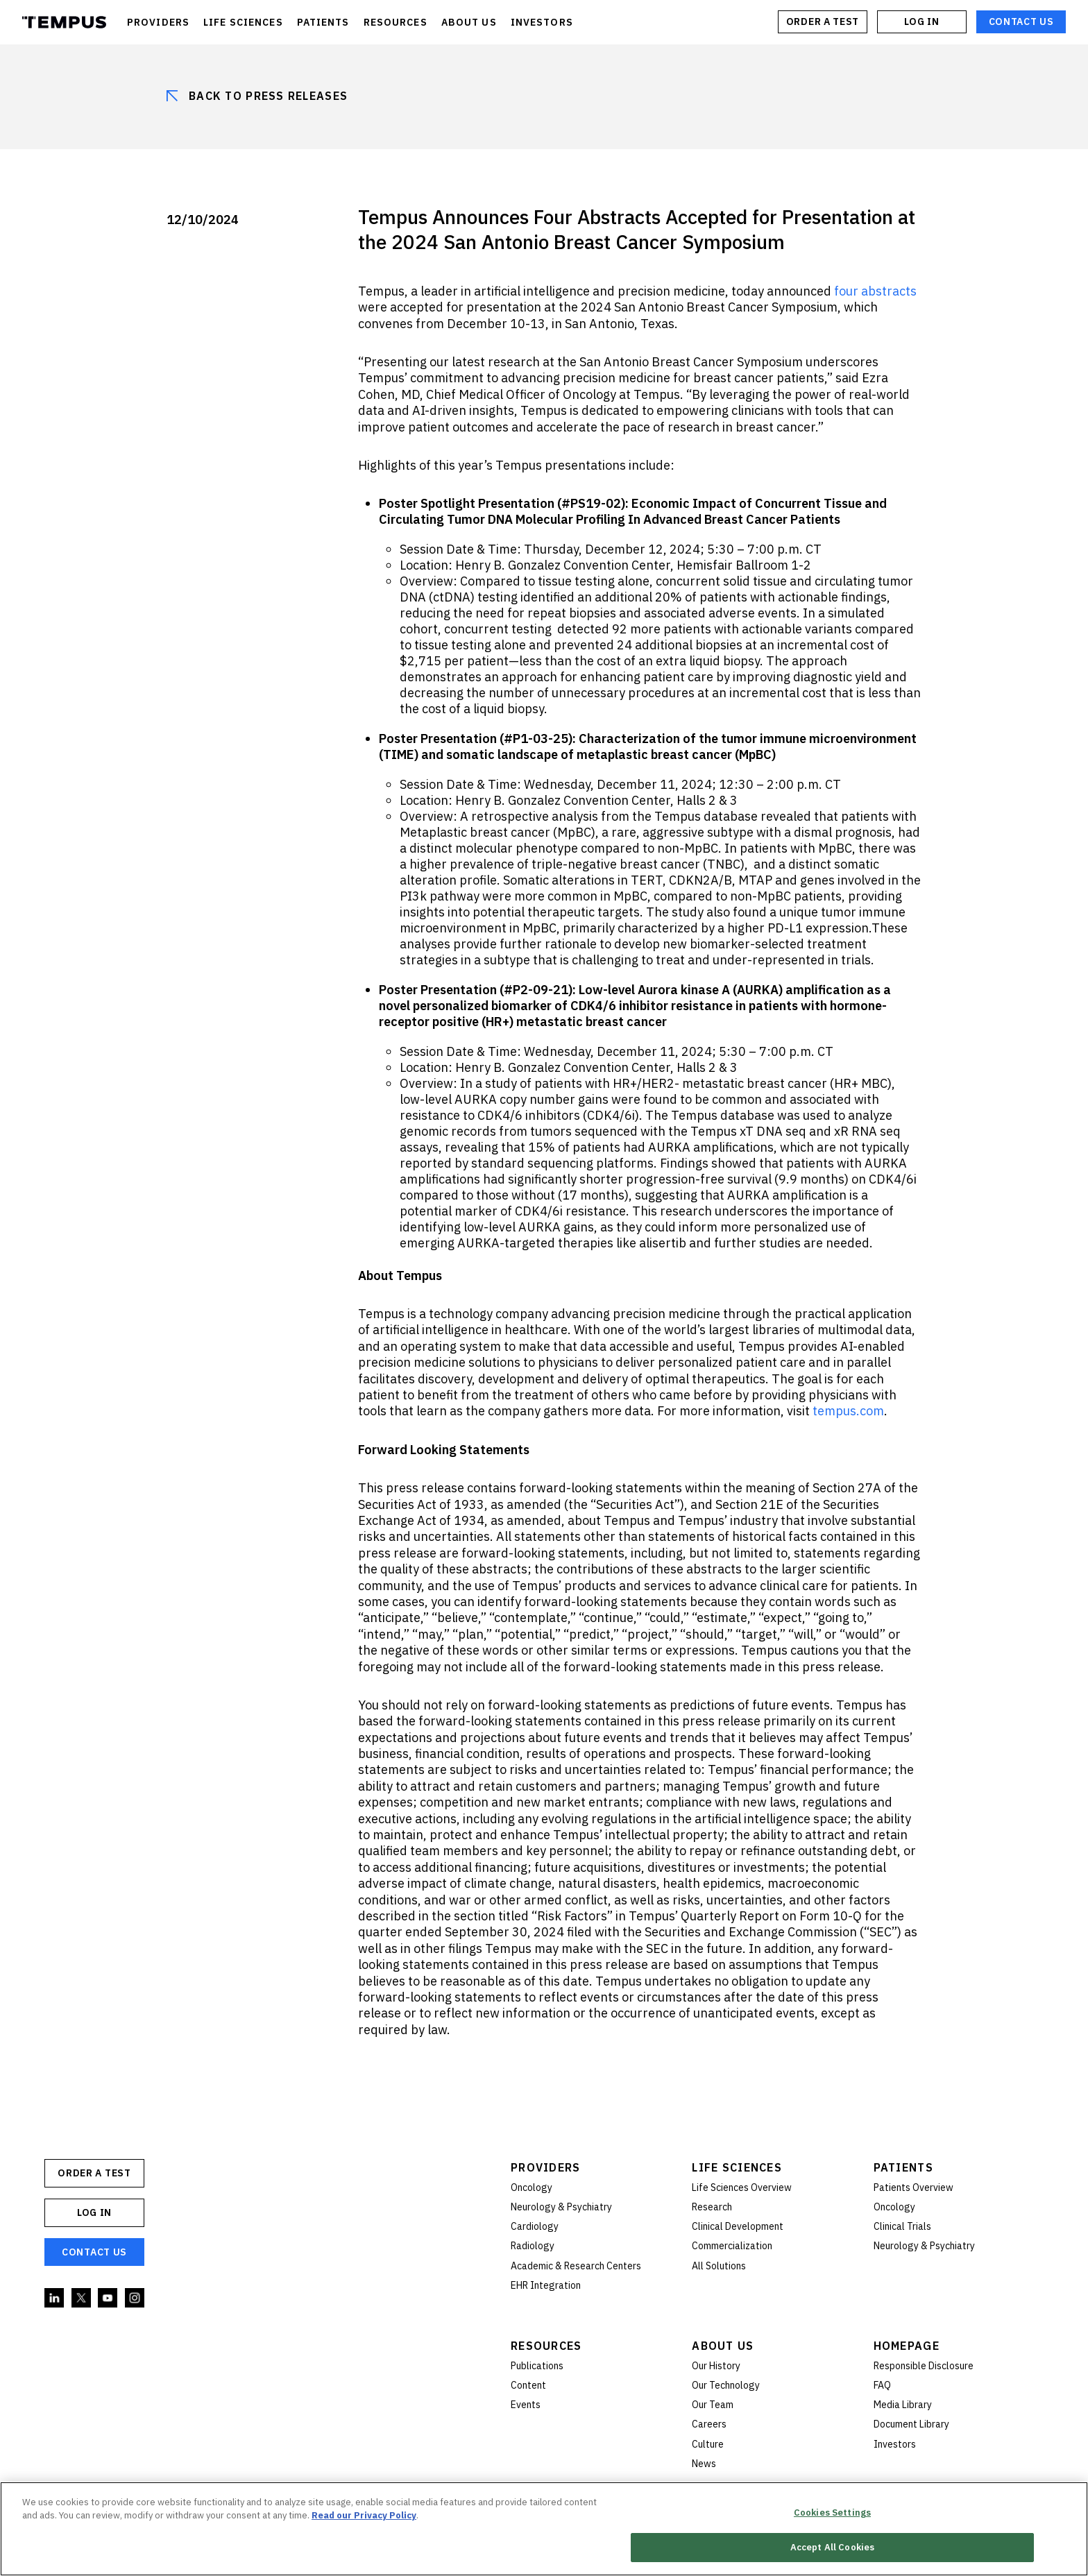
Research (712, 2207)
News (704, 2463)
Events (526, 2404)
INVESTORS (542, 22)
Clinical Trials (902, 2226)
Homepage (907, 2346)
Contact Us (1021, 21)
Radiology (532, 2246)
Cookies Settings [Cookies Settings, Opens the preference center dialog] (832, 2513)
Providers (546, 2167)
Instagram (135, 2298)
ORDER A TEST (822, 21)
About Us (723, 2346)
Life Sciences (737, 2167)
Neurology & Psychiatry (561, 2207)
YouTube (108, 2298)
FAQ (882, 2385)
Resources (546, 2346)
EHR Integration (546, 2285)
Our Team (712, 2404)
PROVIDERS (158, 22)
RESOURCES (395, 22)
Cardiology (535, 2226)
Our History (716, 2366)
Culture (708, 2444)
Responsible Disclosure (924, 2366)
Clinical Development (737, 2226)
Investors (895, 2444)
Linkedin (55, 2298)
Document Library (911, 2424)
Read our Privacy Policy (364, 2516)
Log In (921, 21)
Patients (903, 2167)
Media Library (903, 2404)
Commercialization (732, 2246)
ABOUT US (469, 22)
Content (528, 2385)
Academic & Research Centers (576, 2266)
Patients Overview (913, 2187)
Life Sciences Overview (742, 2187)
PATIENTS (323, 22)
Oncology (531, 2187)
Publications (537, 2366)
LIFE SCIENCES (243, 22)
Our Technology (726, 2385)
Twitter (82, 2298)
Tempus (64, 22)
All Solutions (719, 2266)
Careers (709, 2424)
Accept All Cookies (832, 2548)
